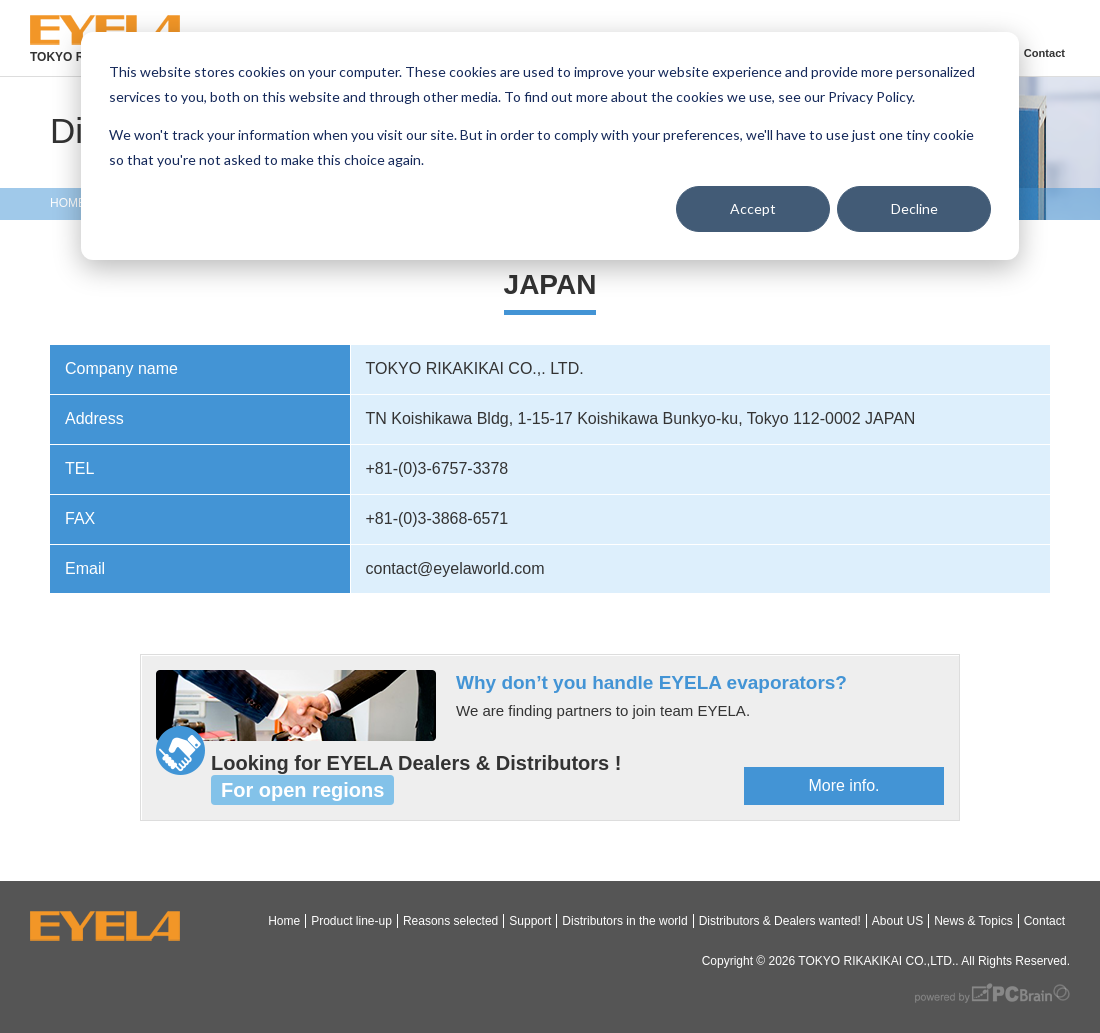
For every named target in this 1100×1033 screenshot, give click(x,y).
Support (530, 921)
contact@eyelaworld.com (455, 568)
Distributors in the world (624, 921)
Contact (1044, 53)
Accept (753, 208)
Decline (914, 208)
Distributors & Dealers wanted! (780, 921)
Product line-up (351, 921)
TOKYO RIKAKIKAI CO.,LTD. (876, 961)
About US (897, 921)
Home (284, 921)
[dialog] (550, 146)
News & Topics (973, 921)
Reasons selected (450, 921)
